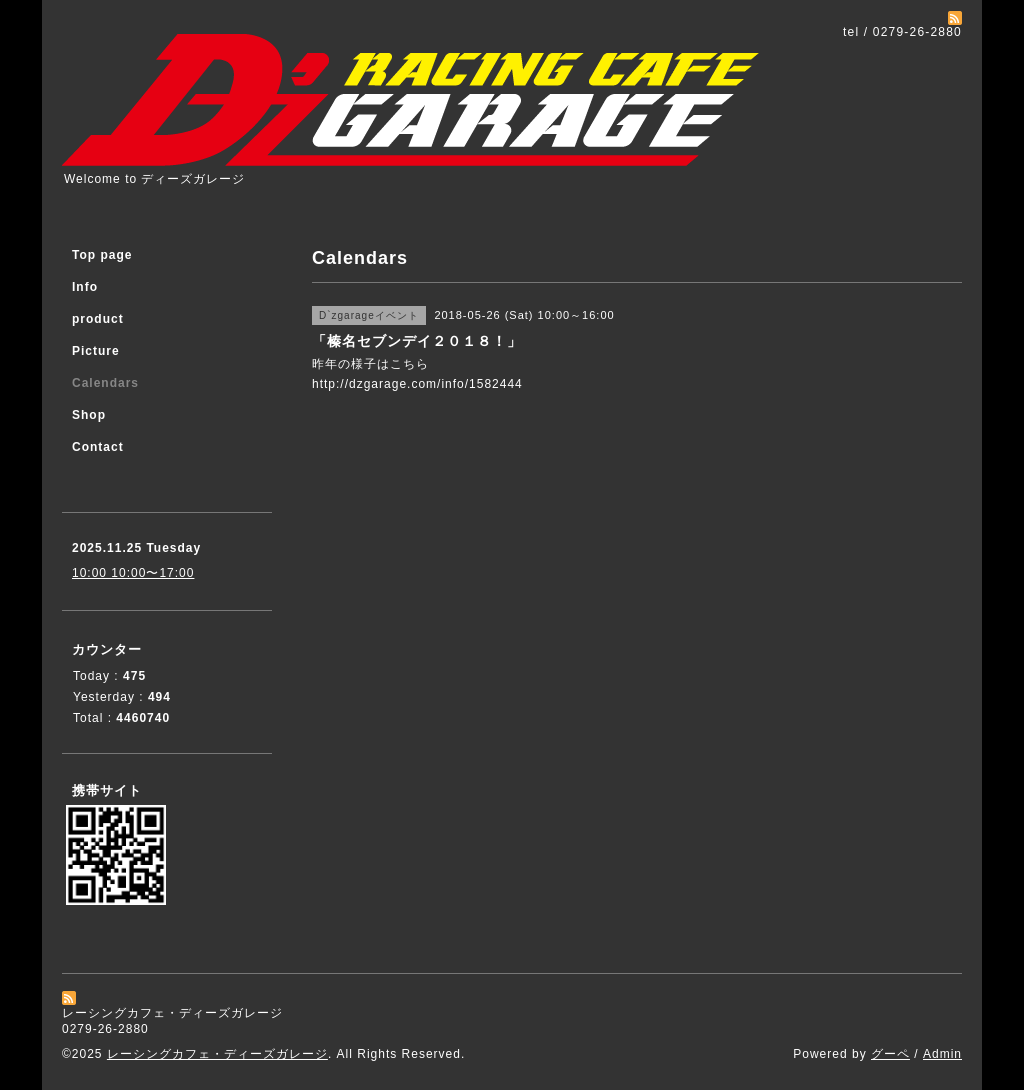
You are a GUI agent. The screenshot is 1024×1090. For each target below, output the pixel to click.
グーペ (890, 1054)
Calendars (105, 383)
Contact (98, 447)
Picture (96, 351)
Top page (102, 255)
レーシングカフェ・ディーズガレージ (217, 1054)
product (98, 319)
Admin (942, 1054)
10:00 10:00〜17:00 (133, 573)
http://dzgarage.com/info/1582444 (417, 384)
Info (85, 287)
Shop (89, 415)
